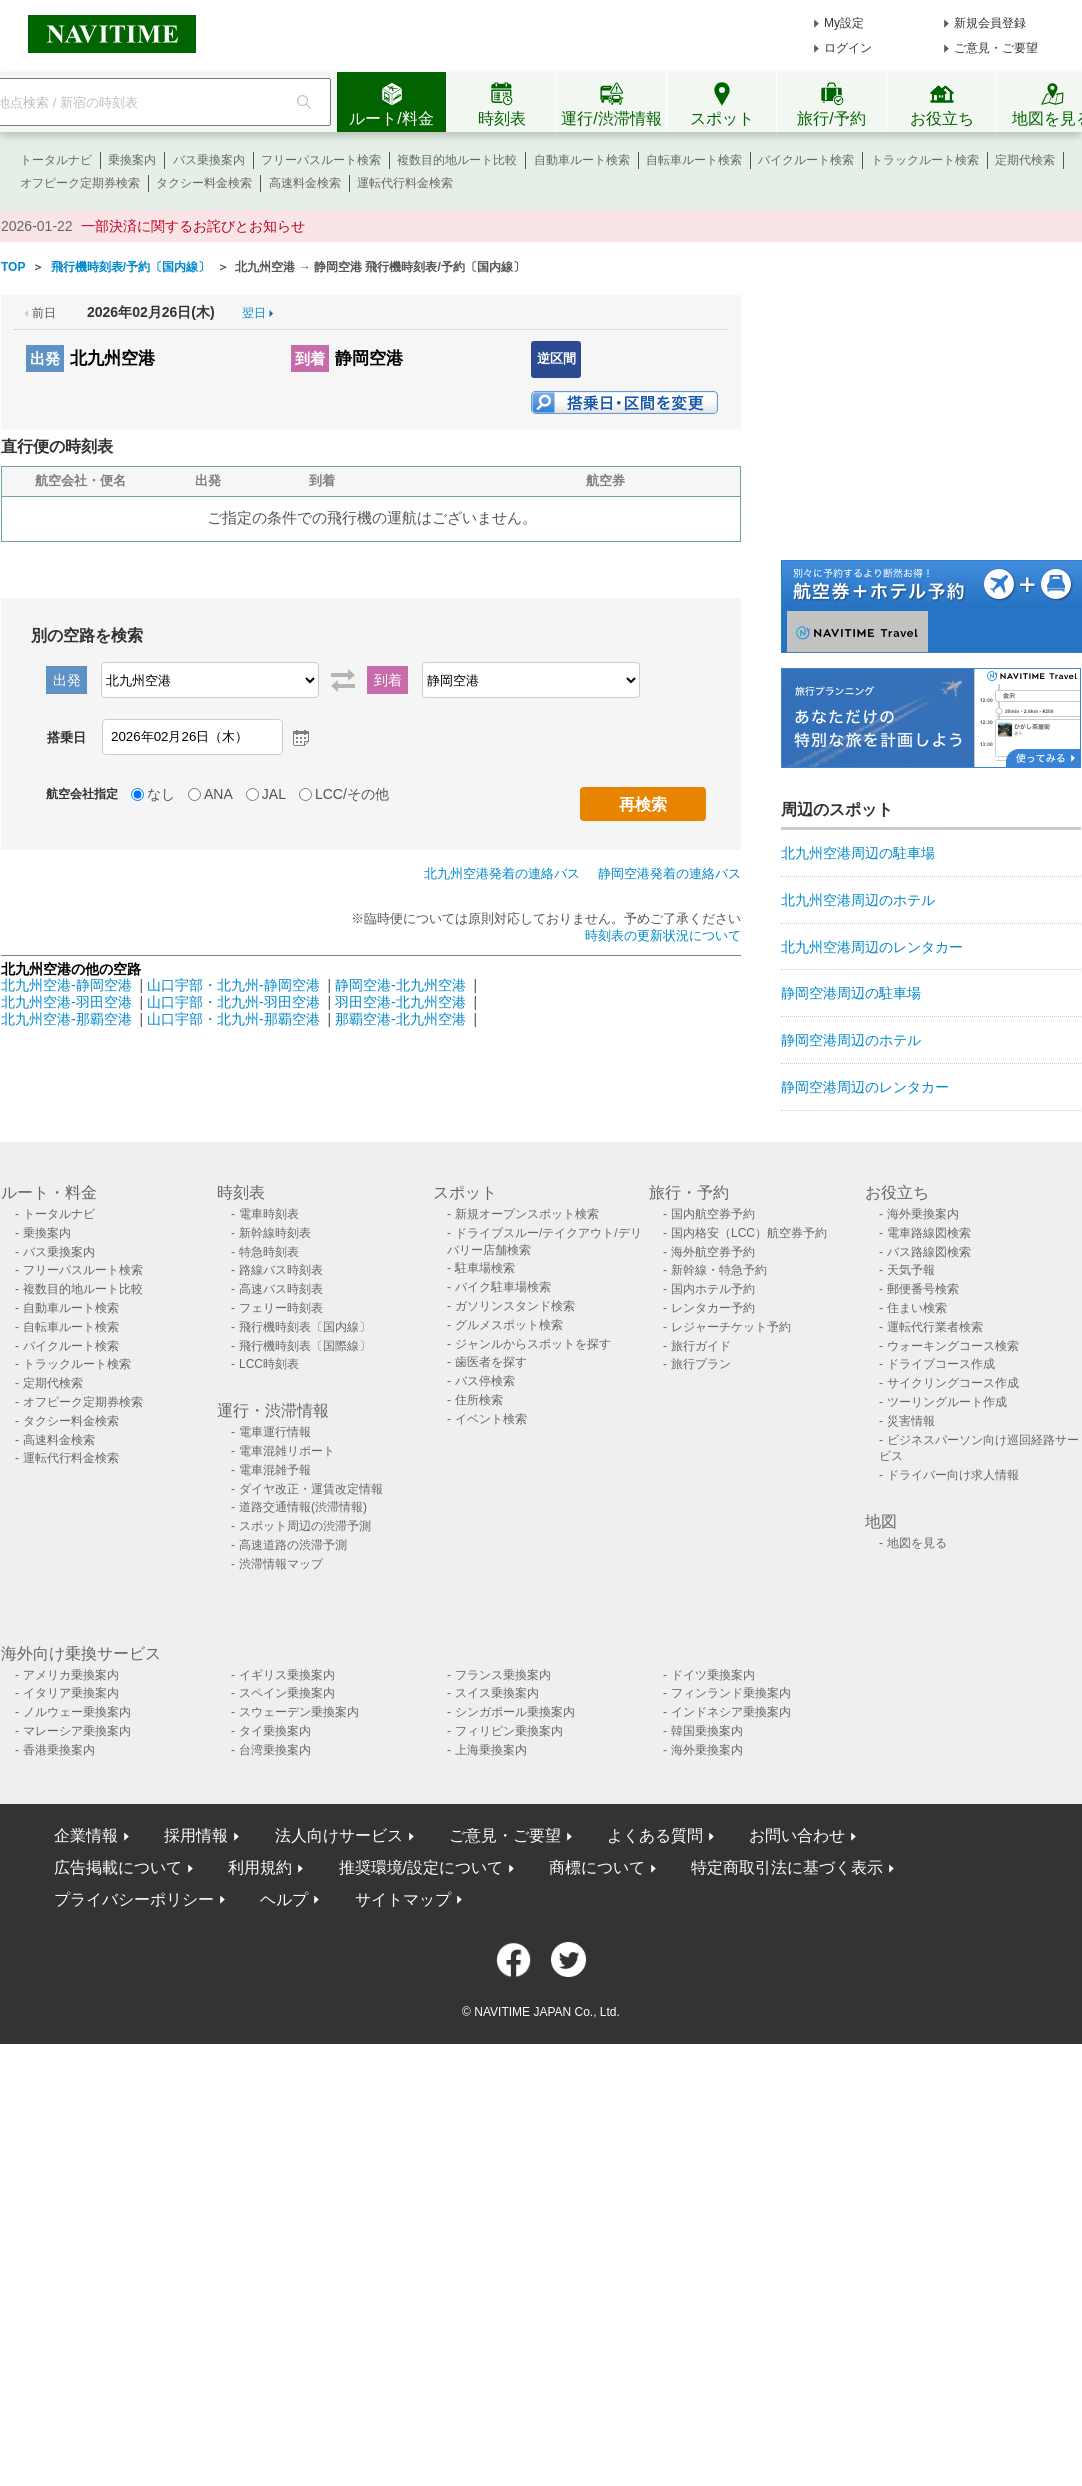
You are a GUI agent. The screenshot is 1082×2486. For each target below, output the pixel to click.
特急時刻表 (269, 1252)
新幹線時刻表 (275, 1233)
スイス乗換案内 (497, 1693)
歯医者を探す (491, 1362)
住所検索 (479, 1400)
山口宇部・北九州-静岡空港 (233, 985)
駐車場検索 (485, 1268)
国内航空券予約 (713, 1214)
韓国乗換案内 (707, 1731)
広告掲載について (118, 1867)
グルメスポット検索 (509, 1325)
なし (161, 794)
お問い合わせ (797, 1835)
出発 (45, 358)
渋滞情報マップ (281, 1564)
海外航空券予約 (713, 1252)
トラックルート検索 (925, 160)
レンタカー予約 (713, 1308)
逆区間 (556, 358)
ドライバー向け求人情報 (953, 1475)
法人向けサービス (339, 1835)
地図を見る (917, 1543)
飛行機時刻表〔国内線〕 (305, 1327)
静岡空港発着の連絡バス (669, 873)
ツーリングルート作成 (947, 1402)
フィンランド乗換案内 (731, 1693)
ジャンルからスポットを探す (533, 1344)
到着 (310, 358)
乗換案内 (132, 160)
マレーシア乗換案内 (77, 1731)
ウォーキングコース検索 (953, 1346)
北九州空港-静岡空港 (66, 985)
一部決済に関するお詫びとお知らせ (193, 226)
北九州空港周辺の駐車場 (858, 853)
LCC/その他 (352, 794)
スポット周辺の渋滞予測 (305, 1526)
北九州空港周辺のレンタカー (872, 947)
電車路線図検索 (929, 1233)
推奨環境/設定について (421, 1867)
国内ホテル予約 (713, 1289)
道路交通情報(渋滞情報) (303, 1507)
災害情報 (911, 1421)
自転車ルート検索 (694, 160)
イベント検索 (491, 1419)
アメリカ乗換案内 (71, 1675)
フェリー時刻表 (281, 1308)
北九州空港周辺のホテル (858, 900)
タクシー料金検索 (204, 183)
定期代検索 (1025, 160)
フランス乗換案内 (503, 1675)
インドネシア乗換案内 (731, 1712)
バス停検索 (485, 1381)
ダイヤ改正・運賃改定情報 (311, 1489)
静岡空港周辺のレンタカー (865, 1087)
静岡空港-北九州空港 (400, 985)
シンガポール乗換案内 (515, 1712)
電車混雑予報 (275, 1470)
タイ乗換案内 (275, 1731)
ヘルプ (284, 1899)
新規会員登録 (990, 23)
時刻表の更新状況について (663, 935)
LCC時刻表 (269, 1364)
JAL (274, 794)
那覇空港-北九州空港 (400, 1019)
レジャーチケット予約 (731, 1327)
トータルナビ (56, 160)
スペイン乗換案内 (287, 1693)
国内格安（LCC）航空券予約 (749, 1233)
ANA (218, 794)
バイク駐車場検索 (503, 1287)
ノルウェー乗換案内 (77, 1712)
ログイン (848, 48)
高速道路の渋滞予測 (293, 1545)
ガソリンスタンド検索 (515, 1306)
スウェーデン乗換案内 (299, 1712)
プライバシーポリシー (134, 1899)
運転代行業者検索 (935, 1327)
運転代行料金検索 (405, 183)
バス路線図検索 (929, 1252)
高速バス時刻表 (281, 1289)
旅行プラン (701, 1364)
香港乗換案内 (59, 1750)
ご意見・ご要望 (996, 48)
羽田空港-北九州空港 (400, 1002)
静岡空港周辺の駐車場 (851, 993)
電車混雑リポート (287, 1451)
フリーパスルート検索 (321, 160)
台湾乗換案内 (275, 1750)
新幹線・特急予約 (719, 1270)
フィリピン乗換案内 (509, 1731)
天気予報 (911, 1270)
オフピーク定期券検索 (80, 183)
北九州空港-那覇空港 (66, 1019)
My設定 (844, 23)
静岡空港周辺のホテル (851, 1040)
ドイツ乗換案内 (713, 1675)
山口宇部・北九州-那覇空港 (233, 1019)
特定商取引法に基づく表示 (787, 1867)
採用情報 (196, 1835)
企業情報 (86, 1835)
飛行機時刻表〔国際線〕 (305, 1346)
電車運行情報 (275, 1432)
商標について (597, 1867)
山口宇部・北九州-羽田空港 (233, 1002)
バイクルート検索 (806, 160)
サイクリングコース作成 (953, 1383)
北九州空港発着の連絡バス (502, 873)
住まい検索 (917, 1308)
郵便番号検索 (923, 1289)
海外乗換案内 (923, 1214)
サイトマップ (403, 1899)
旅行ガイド (701, 1346)
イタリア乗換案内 (71, 1693)
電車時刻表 (269, 1214)
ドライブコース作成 (941, 1364)
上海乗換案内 (491, 1750)
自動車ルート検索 (582, 160)
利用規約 (260, 1867)
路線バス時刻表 (281, 1270)
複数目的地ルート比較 (457, 160)
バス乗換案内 (209, 160)
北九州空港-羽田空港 (66, 1002)
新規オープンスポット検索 (527, 1214)
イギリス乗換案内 (287, 1675)
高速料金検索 (305, 183)
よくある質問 (655, 1835)
